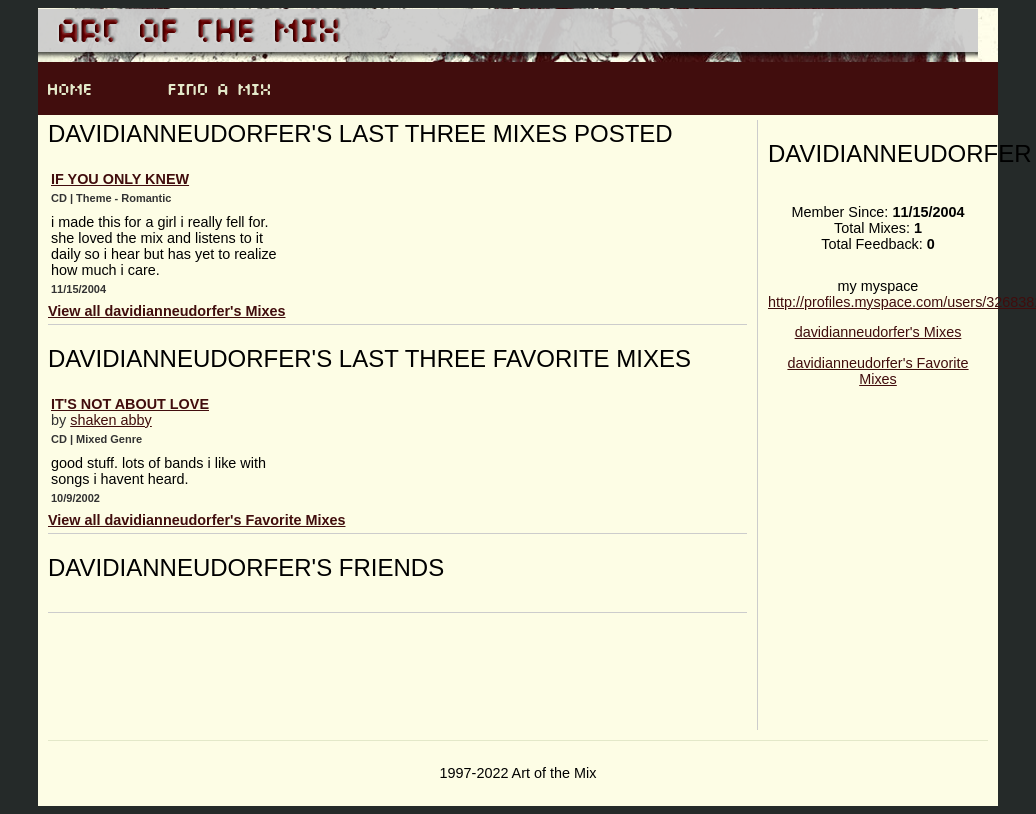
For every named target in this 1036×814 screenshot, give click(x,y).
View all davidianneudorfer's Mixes (167, 311)
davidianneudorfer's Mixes (878, 332)
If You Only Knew (120, 179)
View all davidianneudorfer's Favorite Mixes (196, 520)
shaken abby (111, 420)
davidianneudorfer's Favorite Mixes (877, 371)
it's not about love (130, 404)
